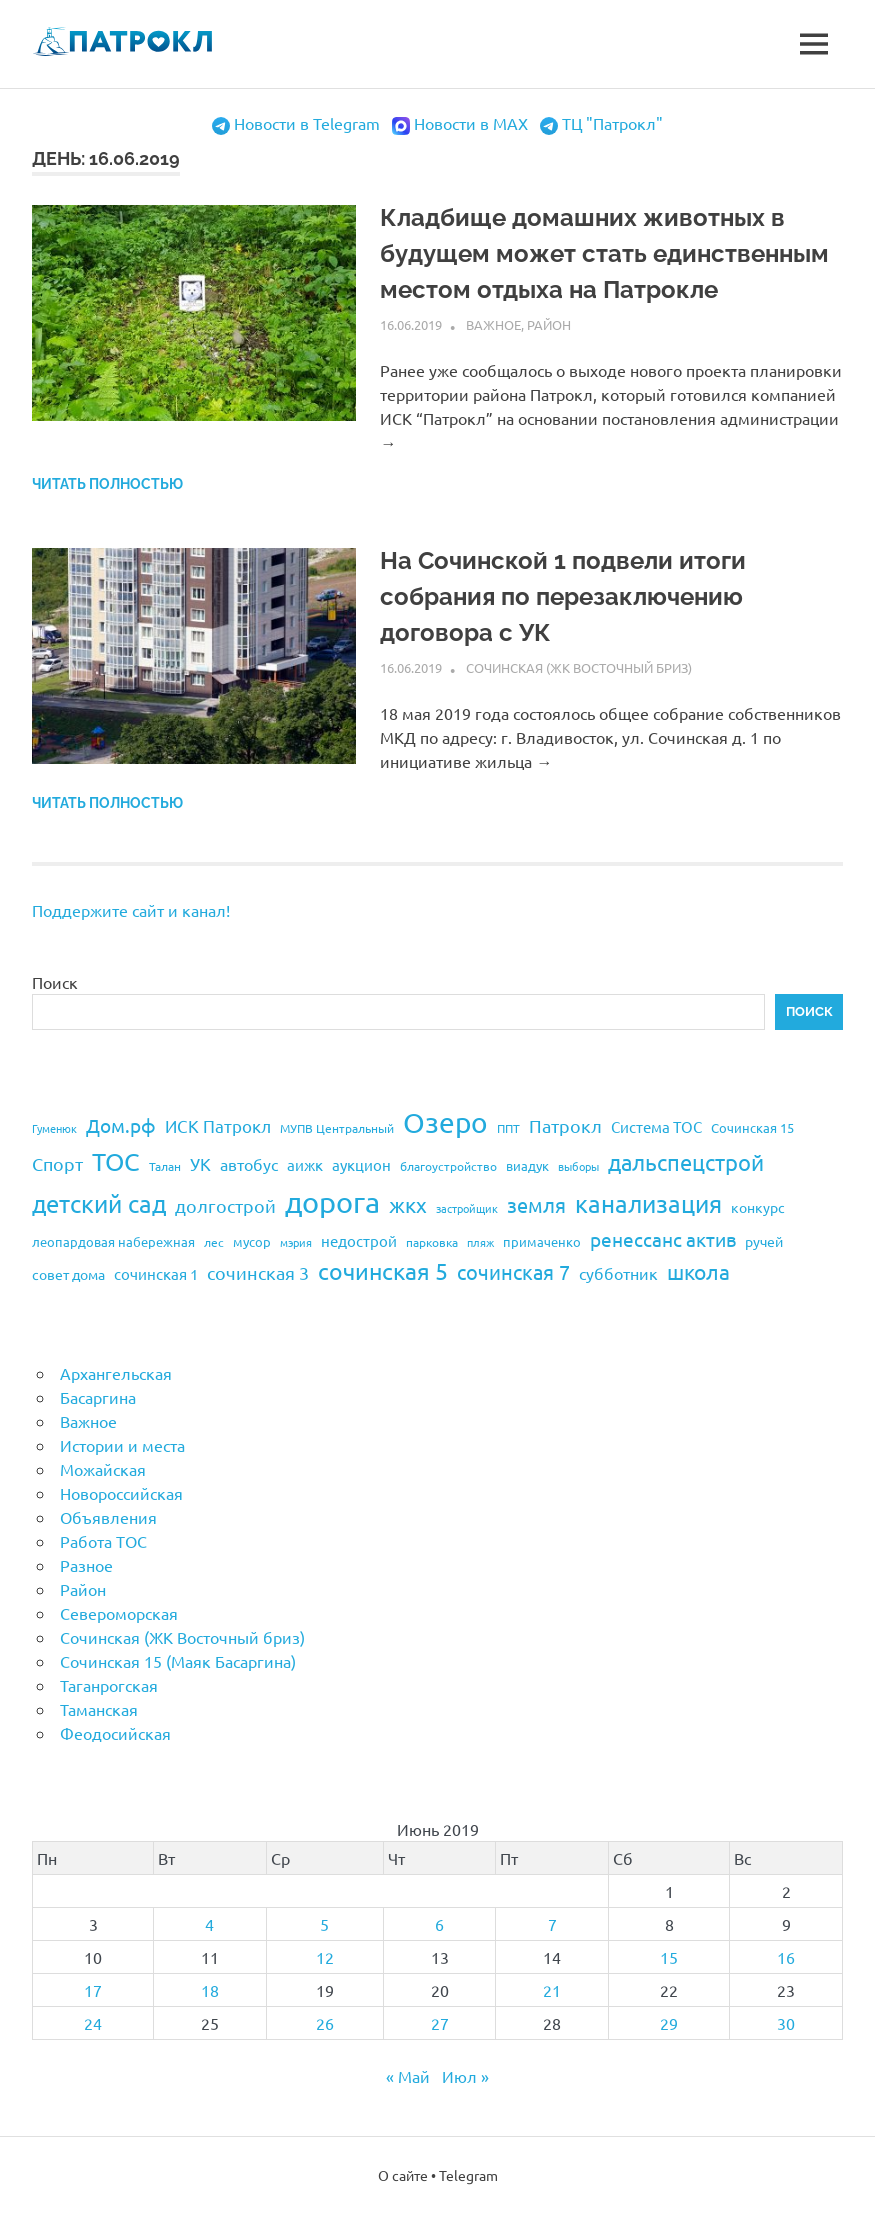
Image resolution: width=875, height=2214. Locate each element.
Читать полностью (107, 484)
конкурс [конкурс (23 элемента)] (758, 1207)
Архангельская (116, 1373)
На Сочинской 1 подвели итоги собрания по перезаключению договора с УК (563, 596)
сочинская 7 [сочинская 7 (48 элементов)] (513, 1271)
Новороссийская (121, 1493)
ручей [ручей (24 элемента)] (764, 1241)
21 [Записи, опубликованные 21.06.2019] (552, 1990)
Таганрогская (109, 1685)
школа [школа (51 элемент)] (698, 1271)
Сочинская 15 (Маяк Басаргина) (178, 1661)
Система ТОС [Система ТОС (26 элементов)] (656, 1126)
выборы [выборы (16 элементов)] (578, 1166)
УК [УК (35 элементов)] (200, 1163)
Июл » (465, 2076)
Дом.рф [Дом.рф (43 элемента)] (121, 1125)
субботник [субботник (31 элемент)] (618, 1273)
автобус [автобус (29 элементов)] (249, 1164)
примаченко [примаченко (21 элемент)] (542, 1241)
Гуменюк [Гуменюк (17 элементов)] (54, 1128)
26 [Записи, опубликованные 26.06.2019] (325, 2023)
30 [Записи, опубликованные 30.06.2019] (786, 2023)
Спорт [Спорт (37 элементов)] (57, 1163)
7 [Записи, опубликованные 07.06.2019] (552, 1924)
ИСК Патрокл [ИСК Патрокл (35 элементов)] (218, 1125)
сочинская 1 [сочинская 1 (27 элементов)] (156, 1273)
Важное (493, 324)
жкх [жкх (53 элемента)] (408, 1204)
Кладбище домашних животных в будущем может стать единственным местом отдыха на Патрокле (604, 253)
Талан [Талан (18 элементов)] (165, 1166)
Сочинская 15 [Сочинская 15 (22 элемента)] (752, 1127)
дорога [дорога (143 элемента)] (332, 1202)
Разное (86, 1565)
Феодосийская (115, 1733)
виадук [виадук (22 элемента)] (527, 1165)
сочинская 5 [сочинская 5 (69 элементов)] (383, 1270)
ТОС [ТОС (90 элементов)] (116, 1161)
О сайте (403, 2175)
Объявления (108, 1517)
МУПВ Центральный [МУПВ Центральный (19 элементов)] (337, 1128)
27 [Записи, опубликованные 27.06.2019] (440, 2023)
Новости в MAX (471, 123)
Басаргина (98, 1397)
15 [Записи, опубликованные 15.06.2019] (669, 1957)
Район (549, 324)
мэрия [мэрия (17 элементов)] (296, 1242)
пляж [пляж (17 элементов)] (480, 1242)
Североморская (119, 1613)
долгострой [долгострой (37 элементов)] (225, 1205)
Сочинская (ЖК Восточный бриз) (579, 667)
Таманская (99, 1709)
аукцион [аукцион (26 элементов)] (361, 1164)
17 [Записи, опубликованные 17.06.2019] (93, 1990)
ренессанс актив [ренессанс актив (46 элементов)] (663, 1239)
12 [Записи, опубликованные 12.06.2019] (325, 1957)
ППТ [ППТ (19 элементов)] (508, 1128)
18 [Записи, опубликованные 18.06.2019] (210, 1990)
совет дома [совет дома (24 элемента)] (68, 1274)
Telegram (468, 2175)
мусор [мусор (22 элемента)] (252, 1241)
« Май (408, 2076)
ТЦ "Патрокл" (612, 123)
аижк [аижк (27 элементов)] (305, 1164)
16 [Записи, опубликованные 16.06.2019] (786, 1957)
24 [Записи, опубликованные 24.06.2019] (93, 2023)
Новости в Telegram (307, 123)
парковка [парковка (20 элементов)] (432, 1242)
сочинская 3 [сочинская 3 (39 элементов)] (258, 1272)
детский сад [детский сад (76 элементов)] (99, 1203)
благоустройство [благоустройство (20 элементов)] (448, 1166)
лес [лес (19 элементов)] (214, 1242)
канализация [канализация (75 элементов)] (648, 1203)
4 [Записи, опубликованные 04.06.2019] (209, 1924)
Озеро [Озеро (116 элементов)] (445, 1122)
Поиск (55, 982)
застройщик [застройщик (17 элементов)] (467, 1208)
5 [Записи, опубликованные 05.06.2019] (324, 1924)
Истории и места (122, 1445)
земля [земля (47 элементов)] (536, 1204)
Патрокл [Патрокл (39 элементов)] (565, 1125)
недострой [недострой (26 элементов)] (359, 1240)
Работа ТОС (103, 1541)
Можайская (103, 1469)
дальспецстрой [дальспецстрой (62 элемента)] (686, 1162)
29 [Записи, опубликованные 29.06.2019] (669, 2023)
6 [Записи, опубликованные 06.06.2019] (439, 1924)
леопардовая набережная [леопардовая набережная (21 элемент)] (113, 1241)
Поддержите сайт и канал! (131, 910)
